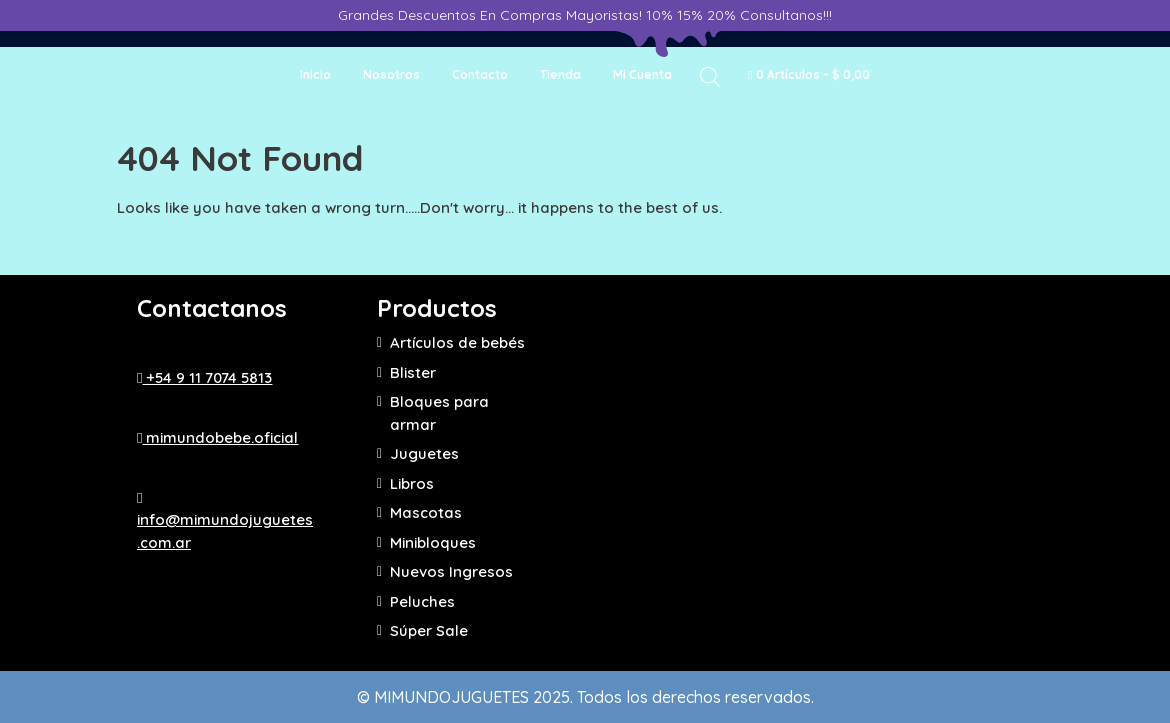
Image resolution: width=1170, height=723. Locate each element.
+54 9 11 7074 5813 (204, 377)
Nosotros (391, 74)
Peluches (422, 601)
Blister (413, 372)
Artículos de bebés (457, 342)
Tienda (560, 74)
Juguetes (424, 453)
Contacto (480, 74)
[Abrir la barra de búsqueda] (710, 76)
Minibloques (433, 542)
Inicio (315, 74)
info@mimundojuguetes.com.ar (225, 521)
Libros (412, 483)
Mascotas (426, 512)
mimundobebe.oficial (217, 437)
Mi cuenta (642, 74)
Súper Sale (429, 630)
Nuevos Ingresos (451, 571)
